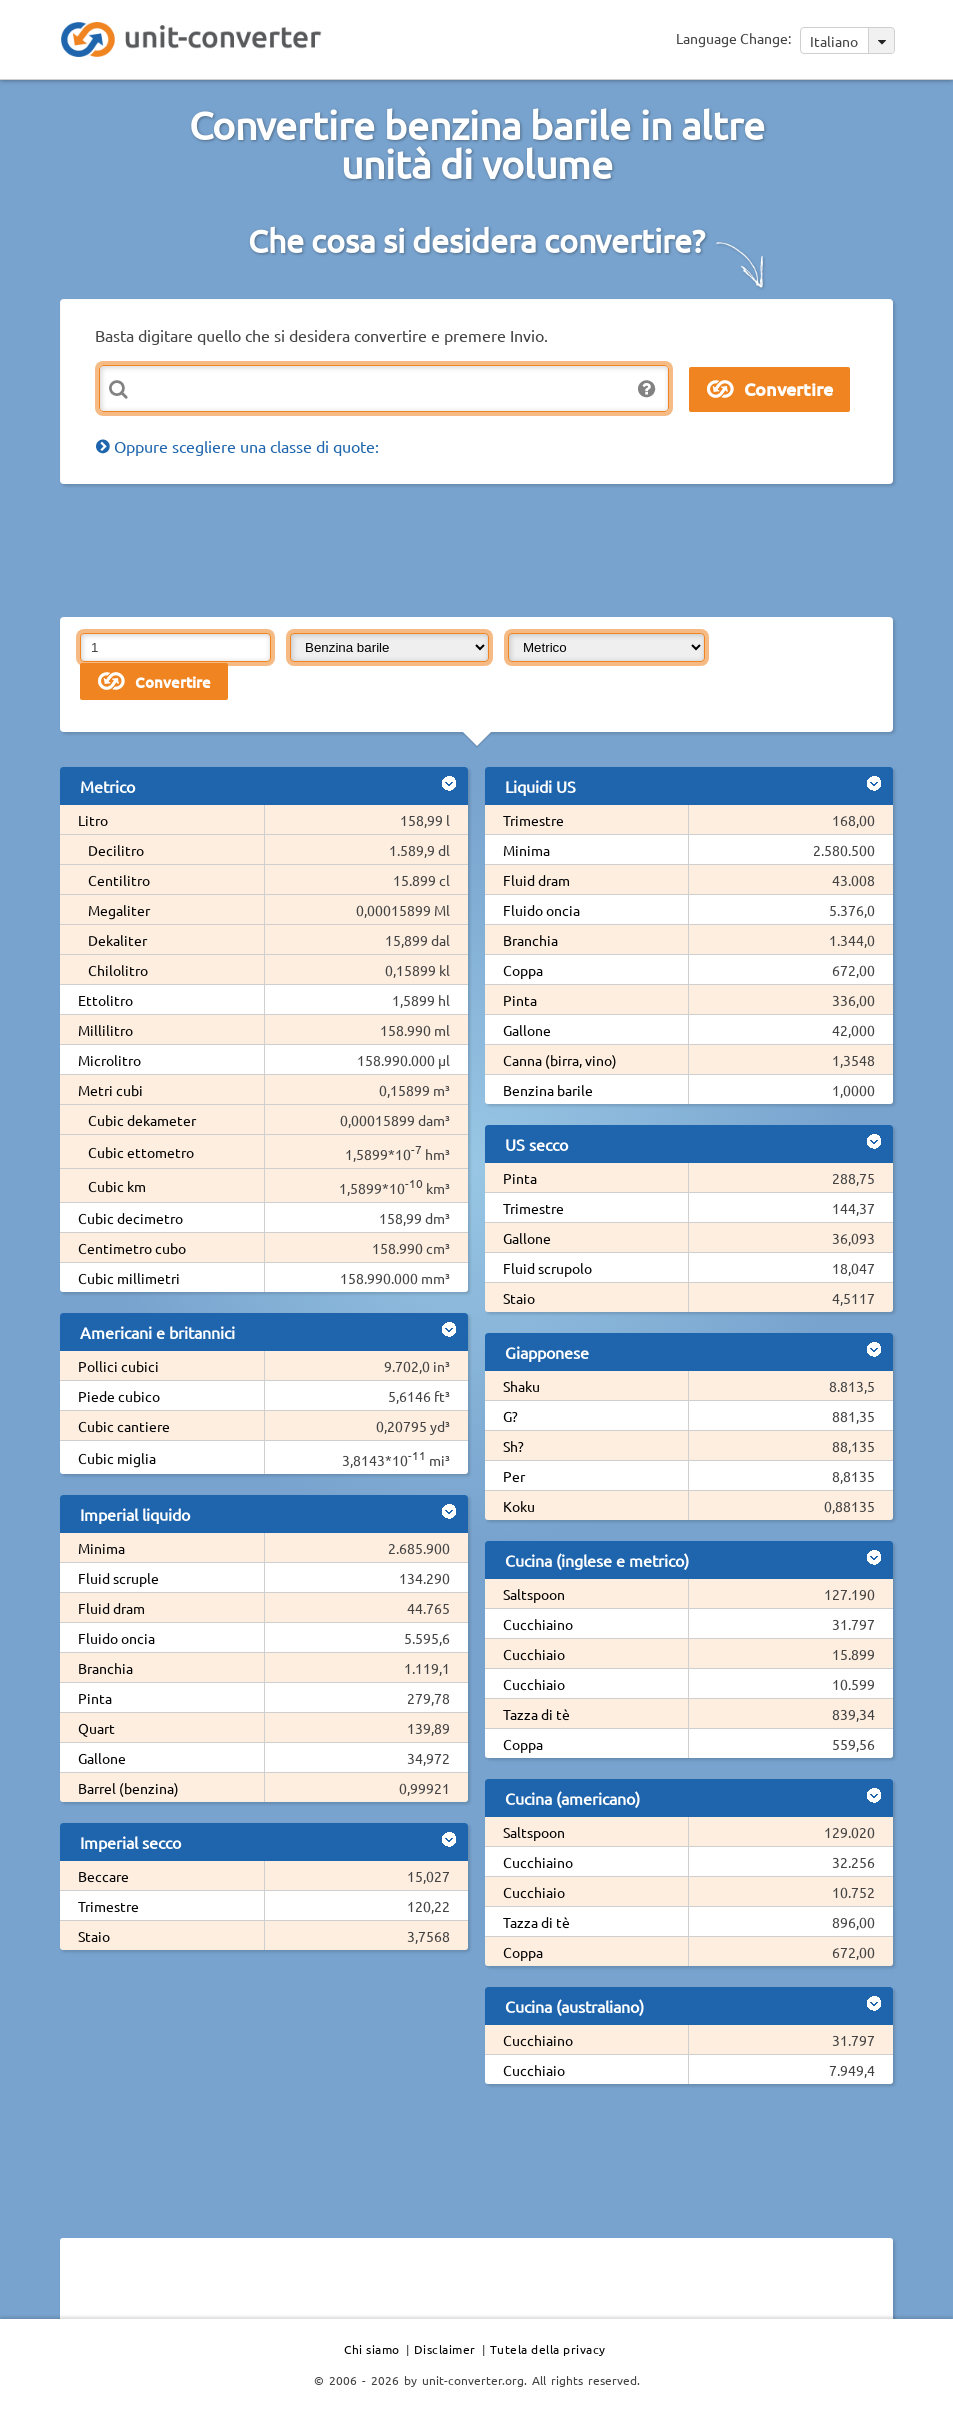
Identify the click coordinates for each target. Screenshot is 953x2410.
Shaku (521, 1386)
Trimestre (108, 1906)
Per (514, 1476)
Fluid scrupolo (547, 1268)
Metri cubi (110, 1090)
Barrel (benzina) (128, 1788)
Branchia (105, 1668)
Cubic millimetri (129, 1278)
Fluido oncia (116, 1638)
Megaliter (119, 910)
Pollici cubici (118, 1366)
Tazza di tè (536, 1714)
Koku (519, 1506)
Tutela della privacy (548, 2349)
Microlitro (109, 1060)
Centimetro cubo (132, 1248)
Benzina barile (548, 1090)
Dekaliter (117, 940)
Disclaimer (445, 2349)
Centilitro (119, 880)
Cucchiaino (538, 1624)
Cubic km (117, 1186)
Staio (94, 1936)
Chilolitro (118, 970)
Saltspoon (534, 1594)
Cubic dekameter (142, 1120)
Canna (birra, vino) (560, 1060)
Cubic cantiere (124, 1426)
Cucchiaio (534, 1654)
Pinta (95, 1698)
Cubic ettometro (141, 1152)
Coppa (523, 970)
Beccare (103, 1876)
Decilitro (116, 850)
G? (510, 1416)
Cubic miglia (117, 1458)
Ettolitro (105, 1000)
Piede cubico (119, 1396)
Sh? (513, 1446)
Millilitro (105, 1030)
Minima (101, 1548)
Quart (96, 1728)
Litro (93, 820)
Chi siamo (372, 2349)
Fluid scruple (118, 1578)
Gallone (102, 1758)
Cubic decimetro (130, 1218)
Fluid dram (111, 1608)
